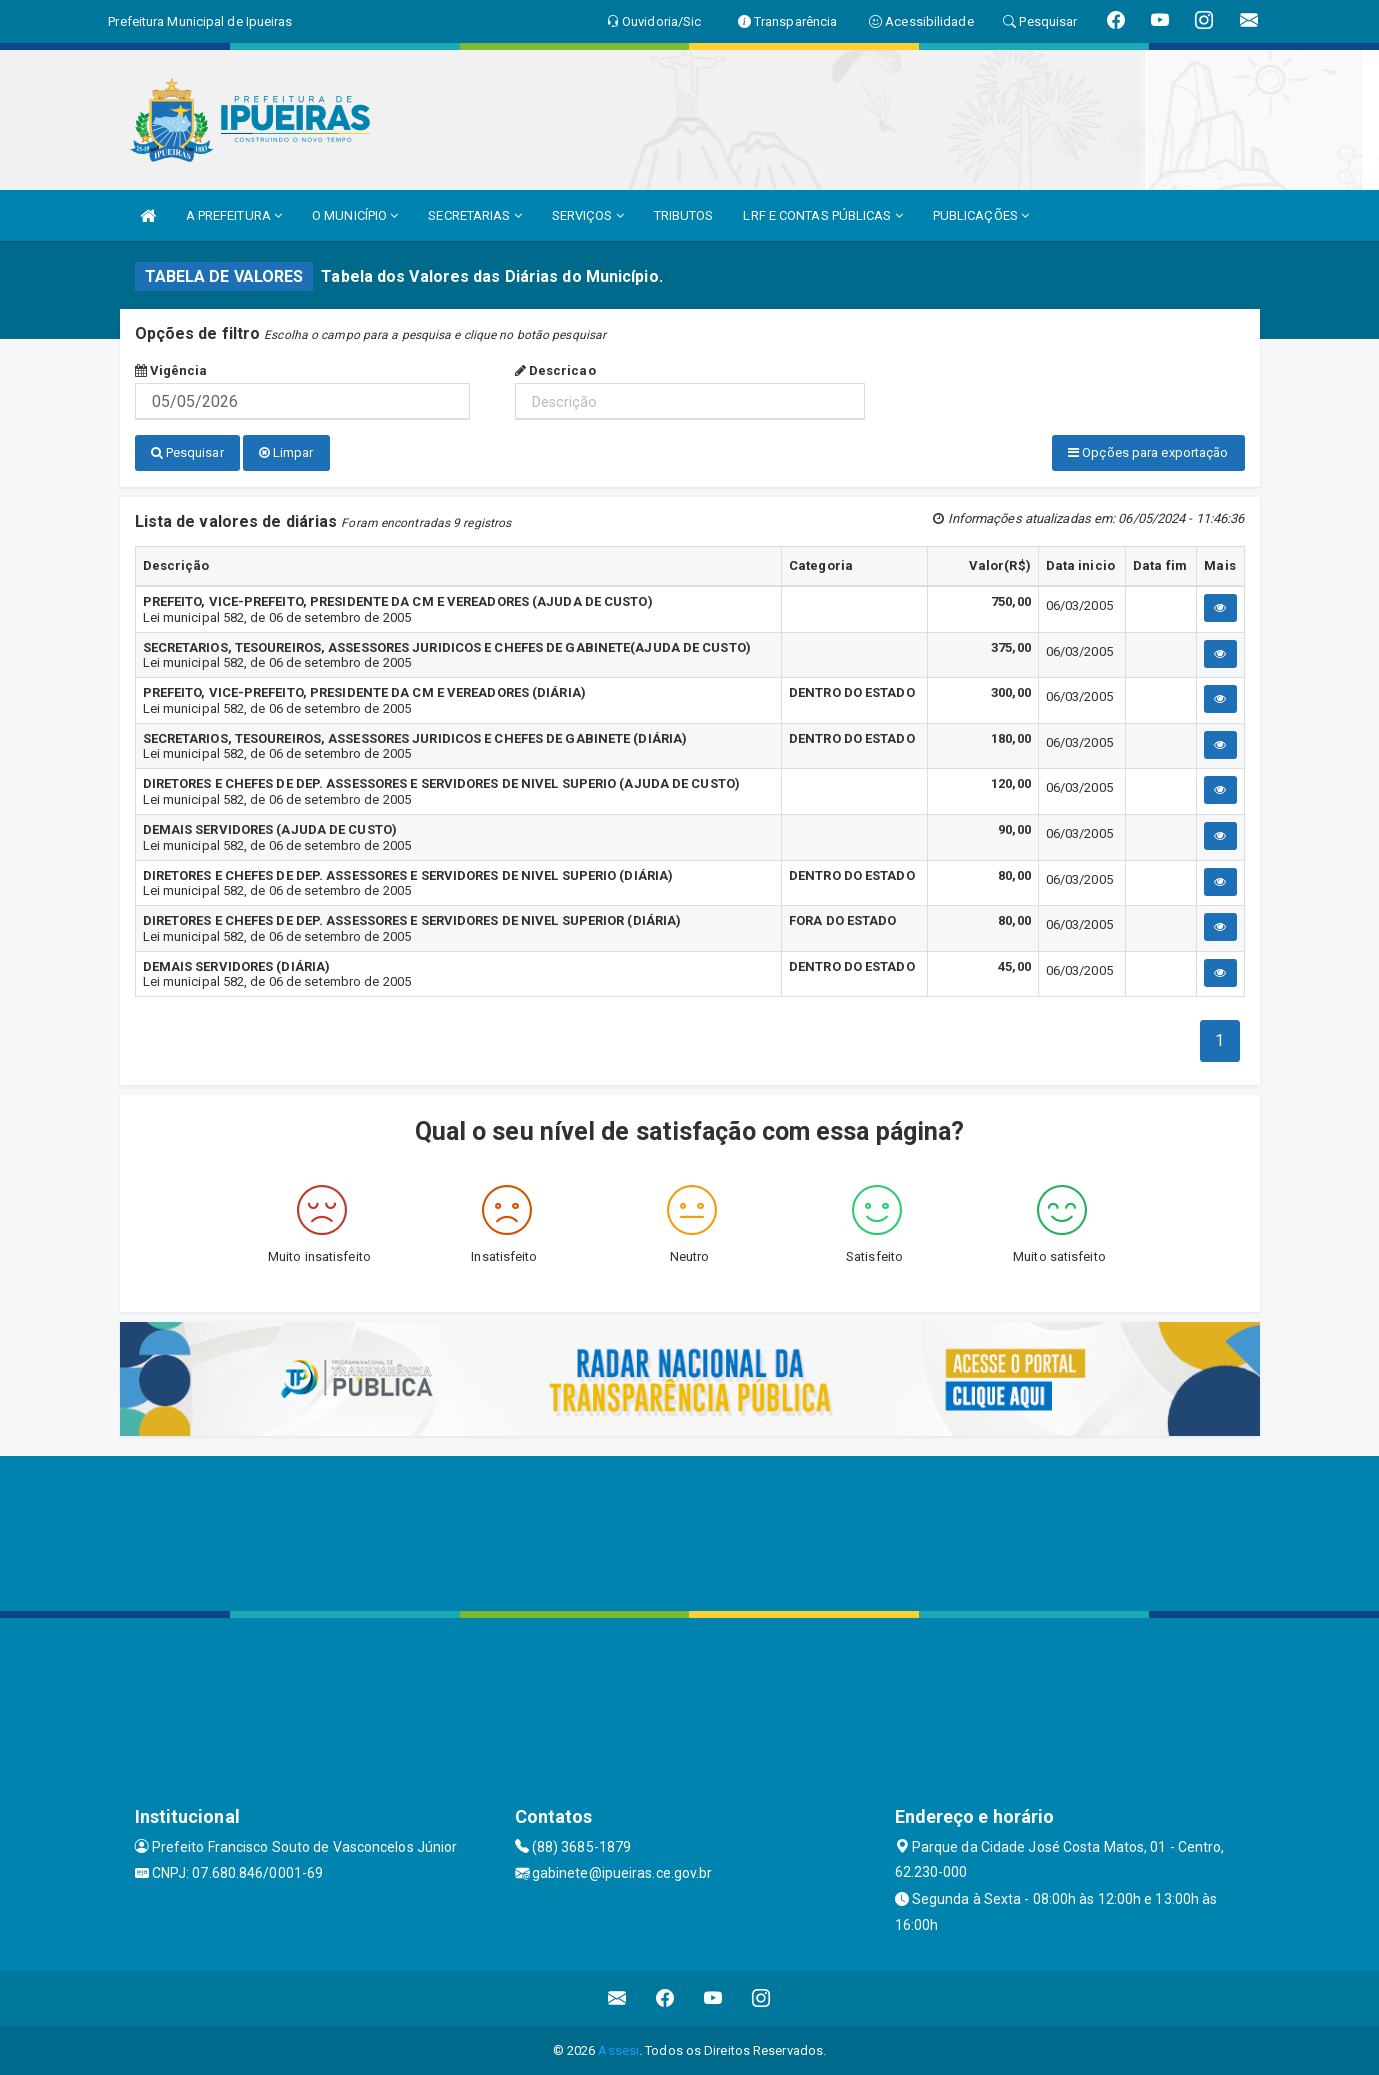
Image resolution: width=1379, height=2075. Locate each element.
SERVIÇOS (588, 215)
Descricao (555, 370)
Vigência (171, 370)
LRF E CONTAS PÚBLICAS (822, 215)
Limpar (286, 452)
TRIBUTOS (684, 215)
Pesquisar (187, 452)
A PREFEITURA (234, 215)
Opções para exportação (1148, 452)
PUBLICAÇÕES (981, 215)
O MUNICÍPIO (355, 215)
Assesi (618, 2049)
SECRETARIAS (474, 215)
